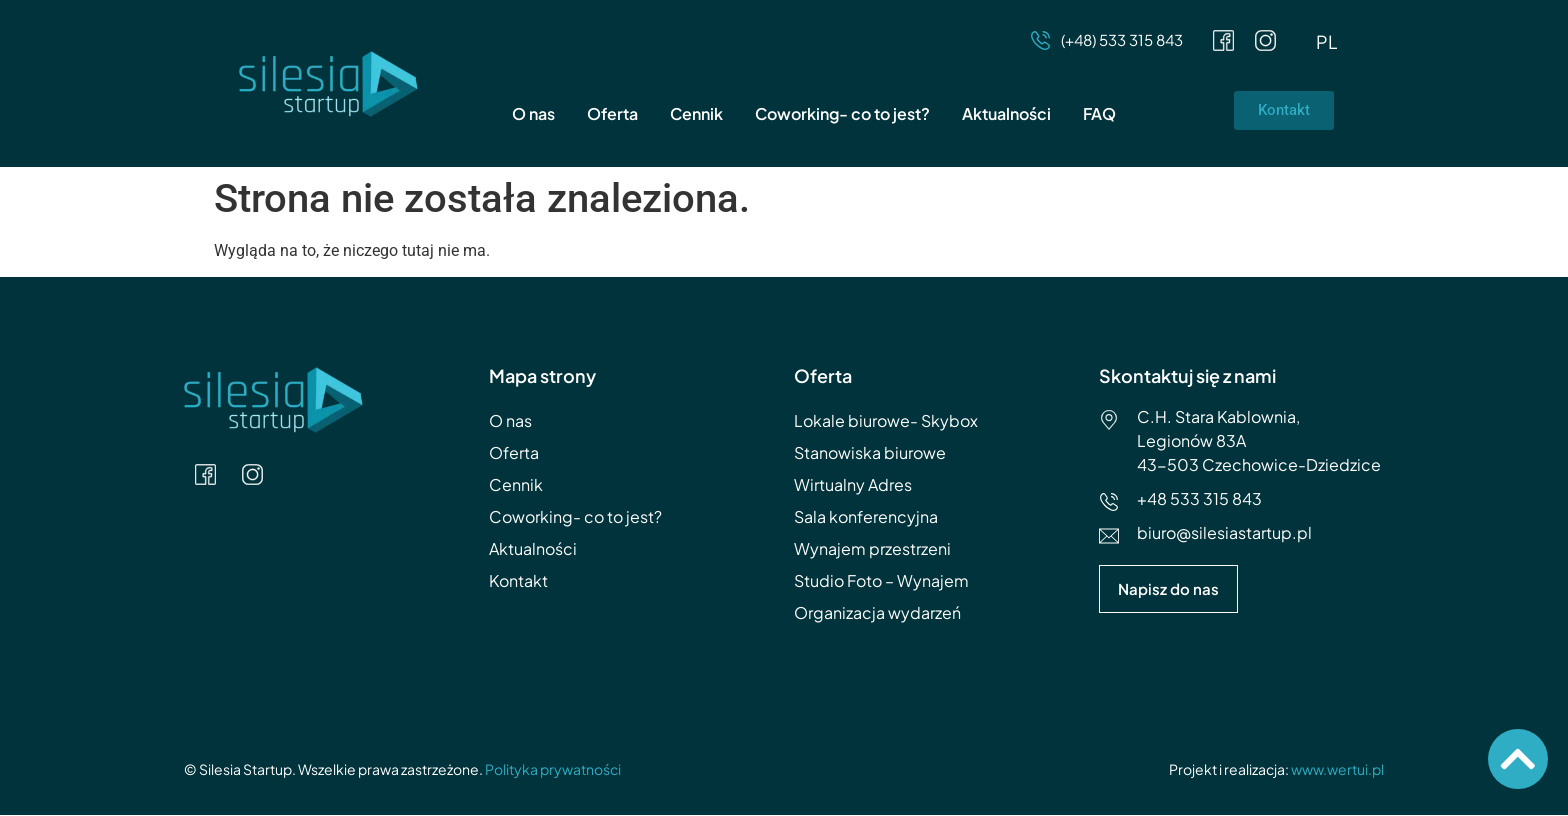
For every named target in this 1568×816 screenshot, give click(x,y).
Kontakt (518, 581)
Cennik (696, 114)
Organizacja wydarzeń (877, 613)
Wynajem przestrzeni (872, 549)
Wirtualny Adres (853, 485)
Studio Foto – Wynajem (881, 581)
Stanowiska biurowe (870, 453)
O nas (533, 114)
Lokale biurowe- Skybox (886, 421)
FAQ (1099, 114)
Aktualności (1006, 114)
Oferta (612, 114)
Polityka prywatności (553, 770)
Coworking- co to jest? (842, 114)
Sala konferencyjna (866, 517)
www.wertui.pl (1337, 770)
